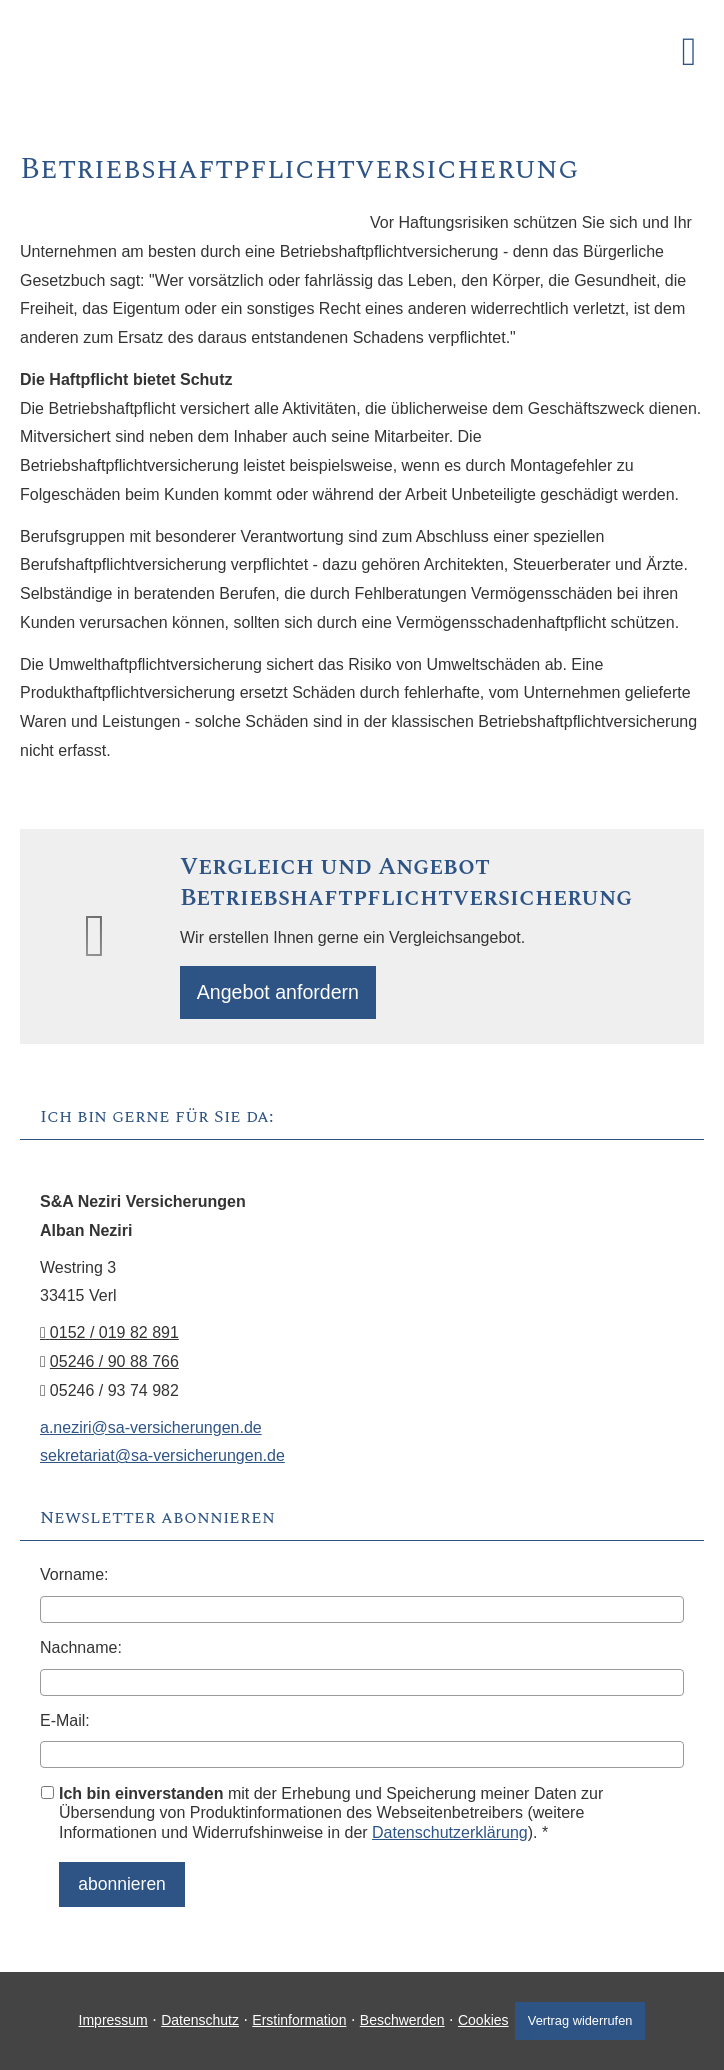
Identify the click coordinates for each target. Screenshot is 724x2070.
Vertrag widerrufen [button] (584, 2016)
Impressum (105, 2017)
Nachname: (81, 1652)
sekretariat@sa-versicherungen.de (162, 1460)
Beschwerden (394, 2017)
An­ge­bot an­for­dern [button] (283, 994)
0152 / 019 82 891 (109, 1337)
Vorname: (74, 1579)
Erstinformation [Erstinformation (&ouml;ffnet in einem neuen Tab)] (292, 2017)
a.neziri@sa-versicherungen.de (151, 1432)
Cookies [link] (476, 2017)
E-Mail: (65, 1725)
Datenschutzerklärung (450, 1837)
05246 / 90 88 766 (114, 1366)
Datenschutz (193, 2017)
